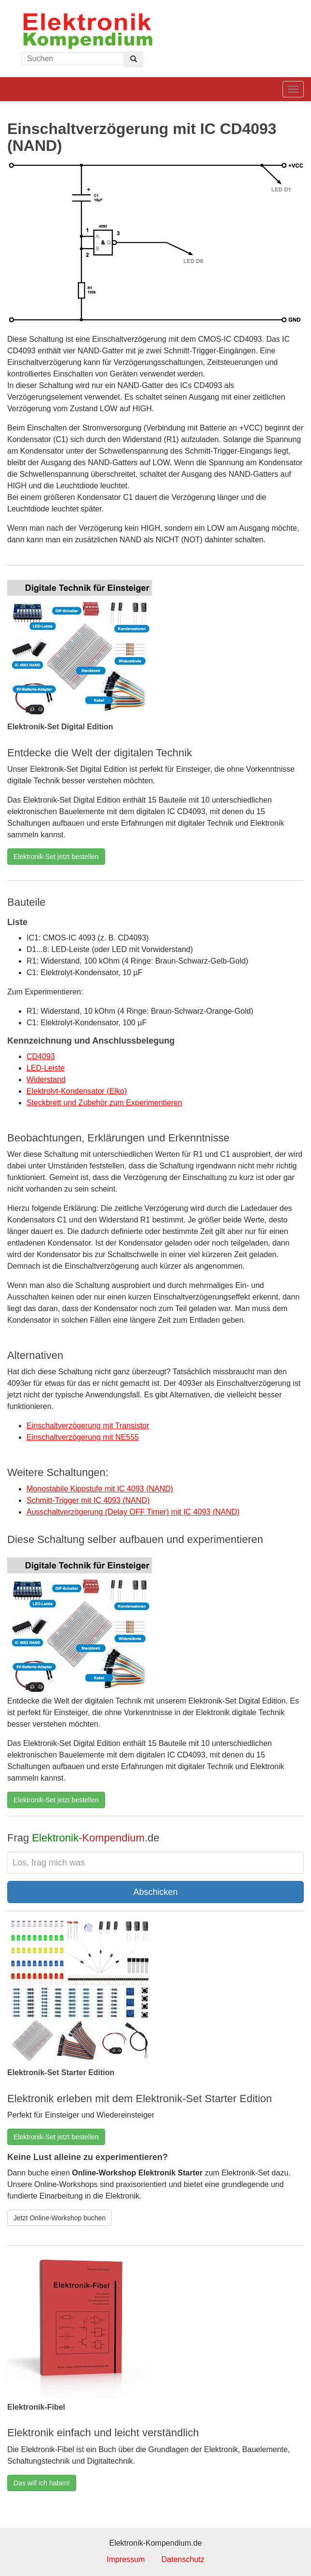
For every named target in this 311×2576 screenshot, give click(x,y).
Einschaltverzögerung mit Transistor (88, 1426)
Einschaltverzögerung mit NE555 (83, 1437)
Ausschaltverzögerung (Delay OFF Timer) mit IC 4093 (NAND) (133, 1512)
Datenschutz (183, 2559)
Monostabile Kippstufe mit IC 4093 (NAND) (100, 1489)
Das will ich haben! (42, 2483)
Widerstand (46, 1079)
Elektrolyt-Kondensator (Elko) (77, 1091)
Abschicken (155, 1892)
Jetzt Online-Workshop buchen (60, 2218)
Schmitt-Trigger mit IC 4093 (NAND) (88, 1500)
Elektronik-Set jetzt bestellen (56, 856)
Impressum (126, 2559)
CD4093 (41, 1056)
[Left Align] (133, 59)
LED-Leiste (46, 1068)
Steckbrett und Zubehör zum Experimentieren (104, 1103)
